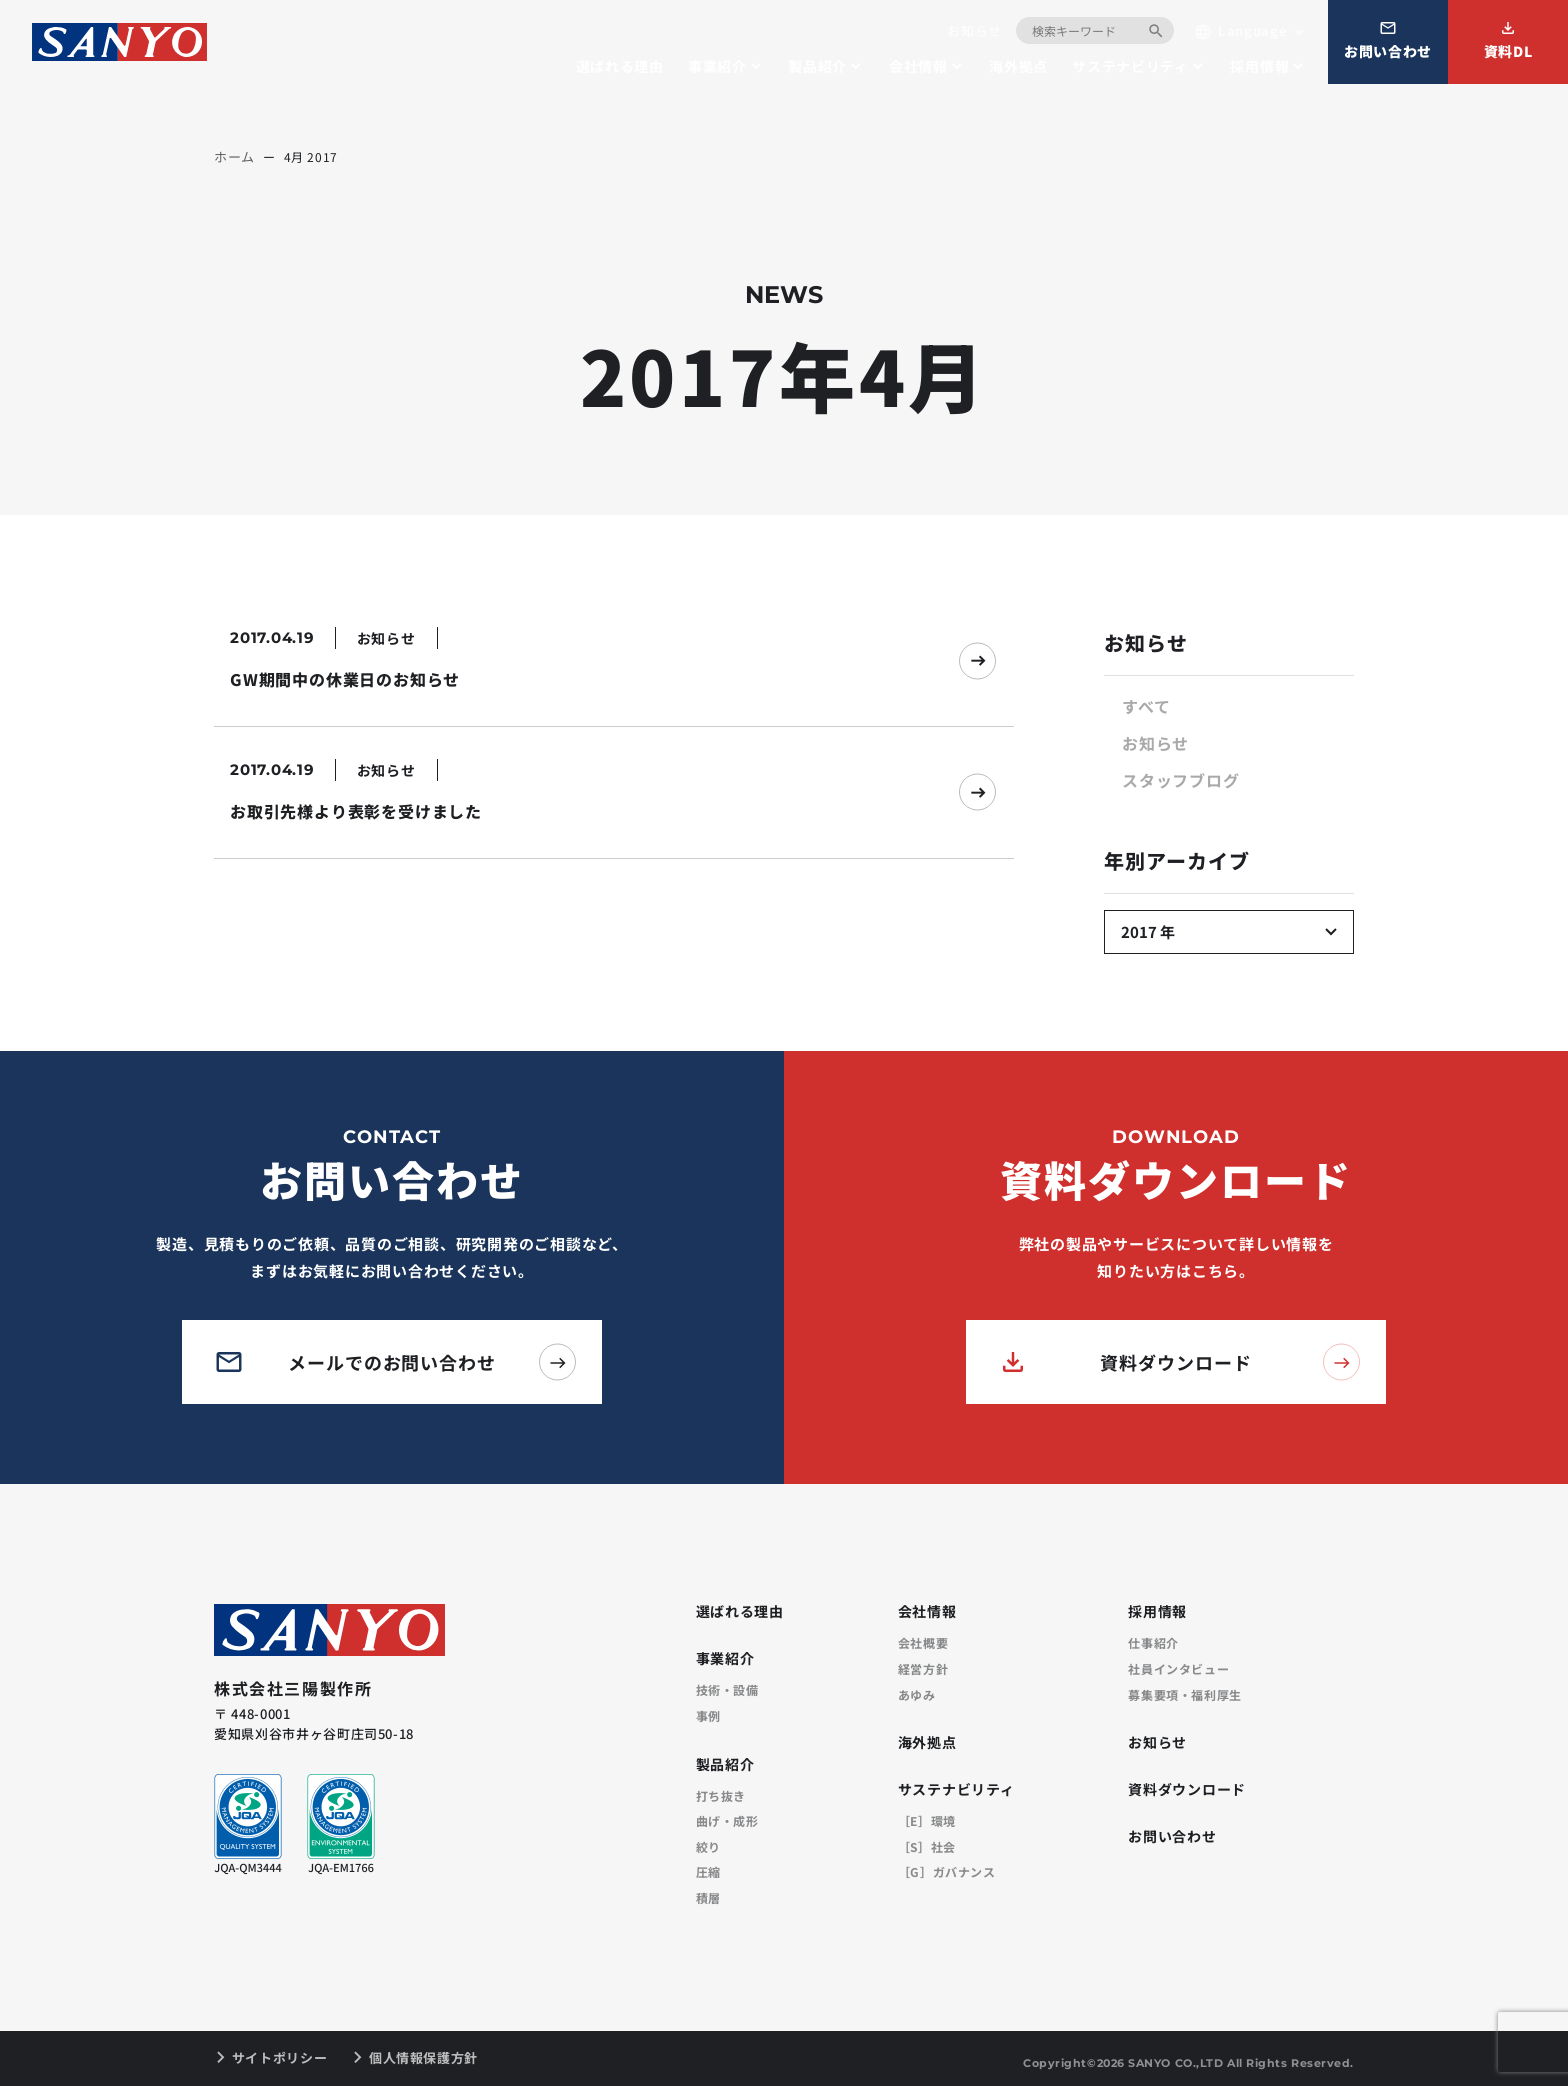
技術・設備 (727, 1690)
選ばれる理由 (620, 66)
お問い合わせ (1388, 40)
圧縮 (708, 1872)
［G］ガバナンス (947, 1872)
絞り (708, 1847)
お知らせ (974, 30)
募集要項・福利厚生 (1184, 1695)
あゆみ (917, 1695)
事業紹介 (717, 66)
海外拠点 (1018, 66)
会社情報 (918, 66)
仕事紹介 (1153, 1643)
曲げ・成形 (727, 1821)
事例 (708, 1716)
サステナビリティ (1130, 66)
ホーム (234, 156)
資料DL (1508, 40)
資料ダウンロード (1187, 1790)
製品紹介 (817, 66)
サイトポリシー (280, 2057)
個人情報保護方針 (423, 2057)
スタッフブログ (1181, 780)
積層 (708, 1898)
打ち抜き (721, 1796)
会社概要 (923, 1643)
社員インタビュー (1178, 1669)
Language (1240, 31)
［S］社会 (927, 1847)
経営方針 (923, 1669)
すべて (1146, 706)
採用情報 (1259, 66)
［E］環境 (927, 1821)
